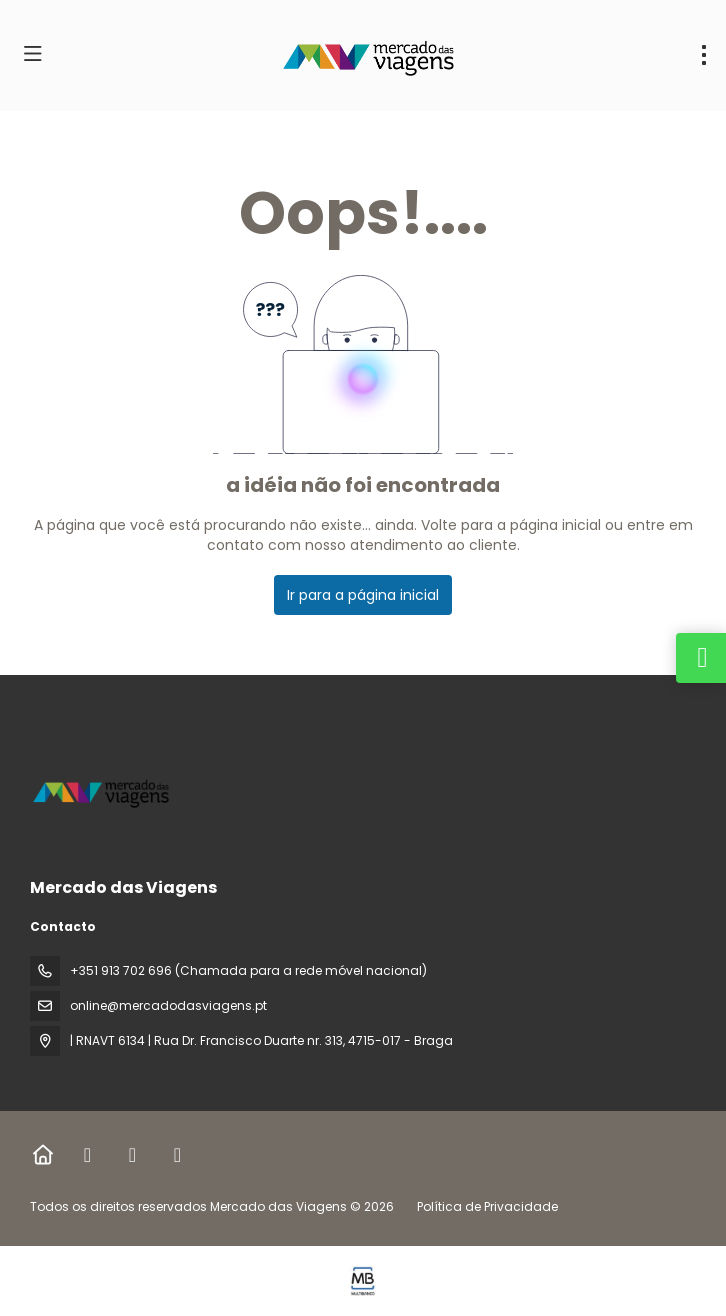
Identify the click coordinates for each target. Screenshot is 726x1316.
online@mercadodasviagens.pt (168, 1005)
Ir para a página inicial (363, 595)
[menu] (704, 55)
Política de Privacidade (487, 1206)
